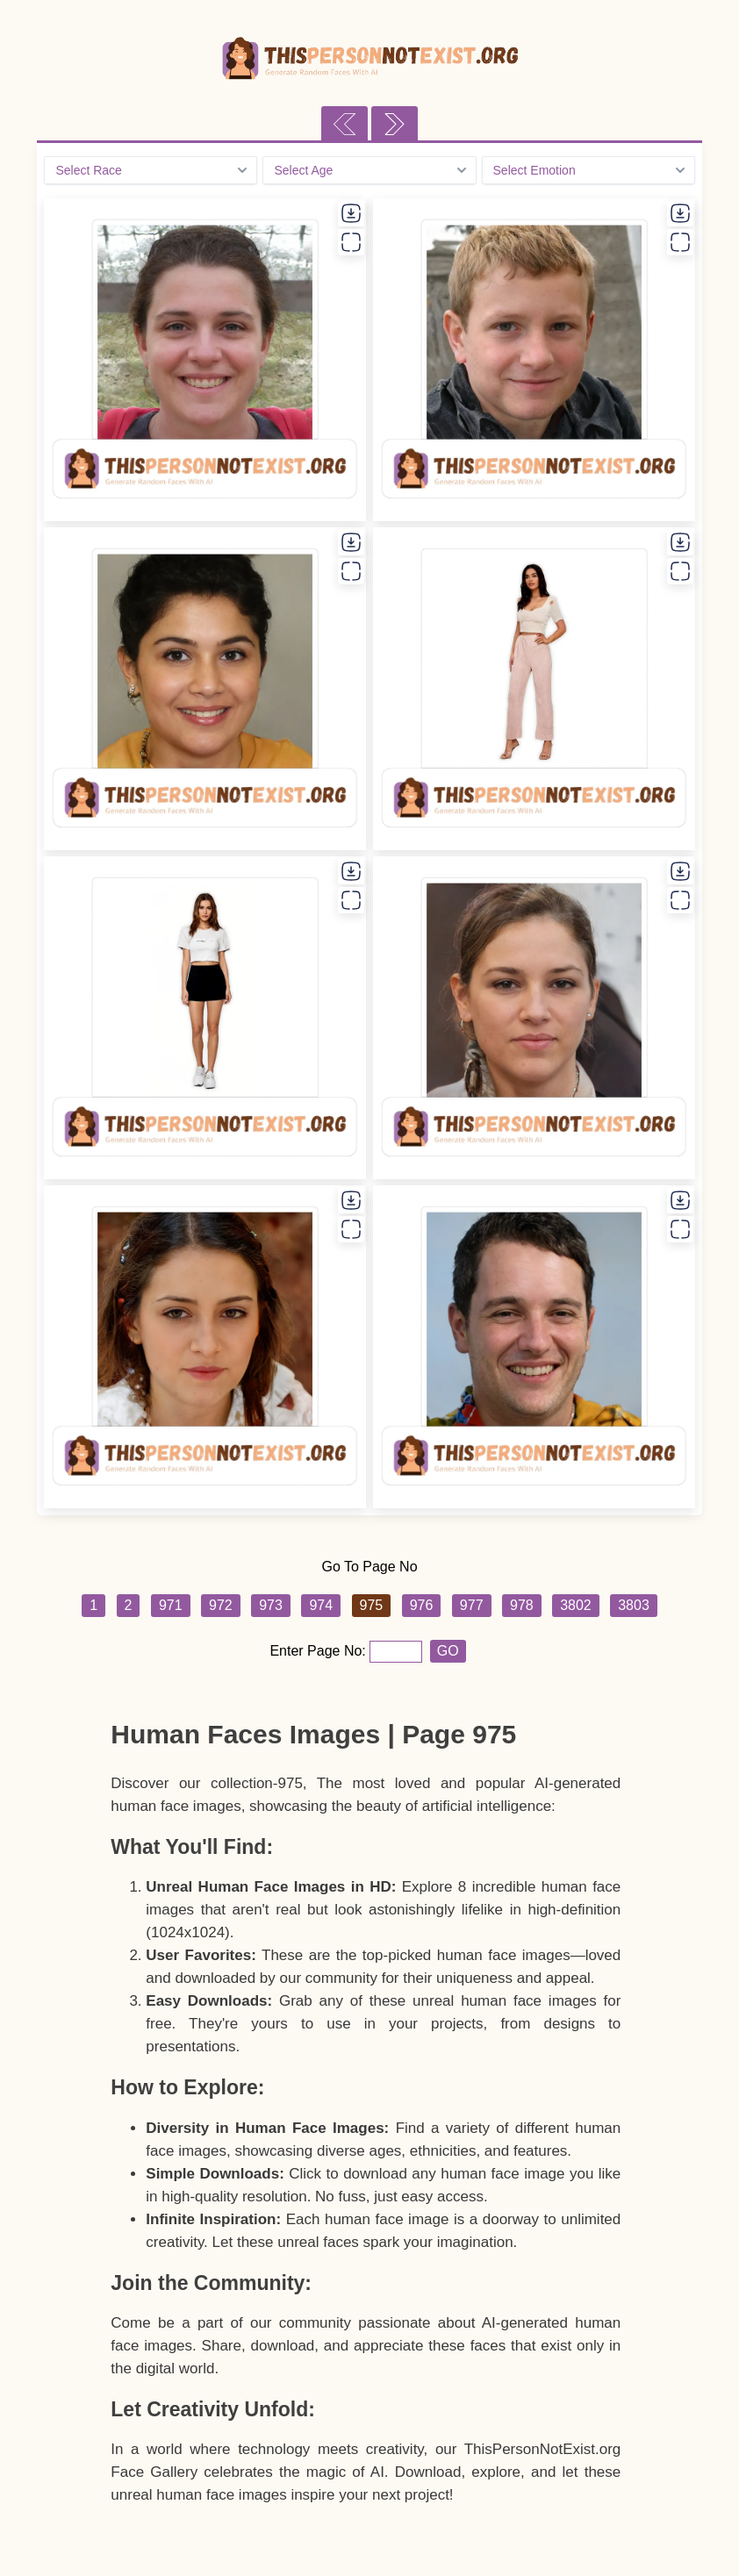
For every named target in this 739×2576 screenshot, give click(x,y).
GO (448, 1650)
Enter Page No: (319, 1650)
